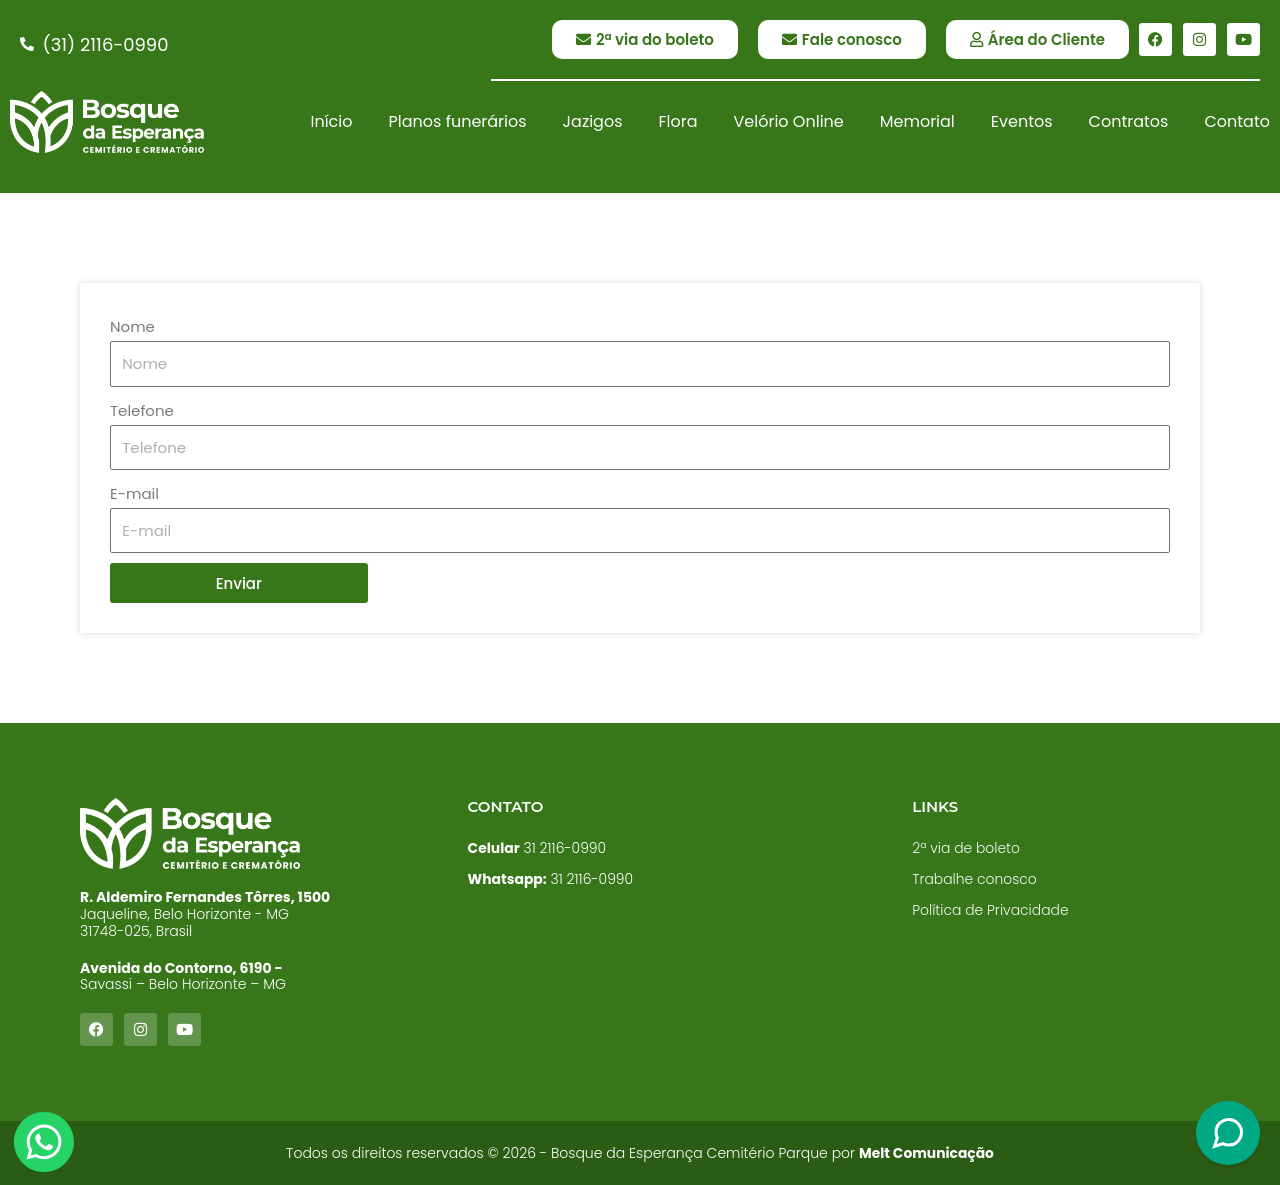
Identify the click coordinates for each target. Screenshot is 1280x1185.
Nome (132, 326)
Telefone (142, 410)
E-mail (134, 493)
